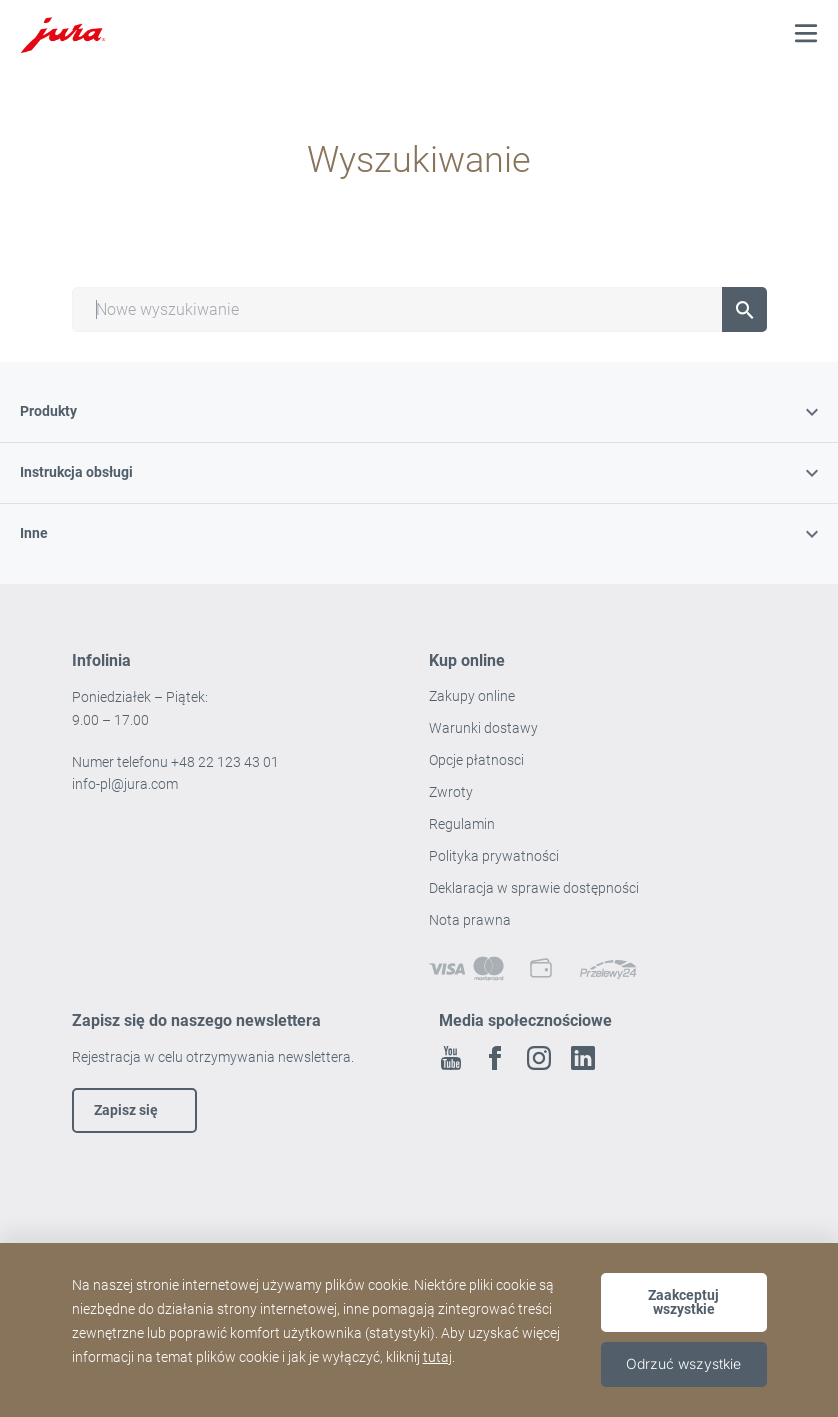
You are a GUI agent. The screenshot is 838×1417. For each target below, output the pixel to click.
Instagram (539, 1058)
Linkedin (583, 1058)
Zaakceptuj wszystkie (683, 1302)
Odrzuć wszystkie (683, 1363)
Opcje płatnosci (476, 760)
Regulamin (463, 824)
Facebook (495, 1058)
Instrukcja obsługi (419, 472)
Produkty (419, 411)
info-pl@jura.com (125, 784)
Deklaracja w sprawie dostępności (534, 888)
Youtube (451, 1058)
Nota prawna (470, 920)
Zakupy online (472, 696)
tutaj (437, 1357)
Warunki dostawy (483, 728)
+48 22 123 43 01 (225, 762)
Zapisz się (126, 1110)
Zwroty (452, 792)
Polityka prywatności (495, 856)
